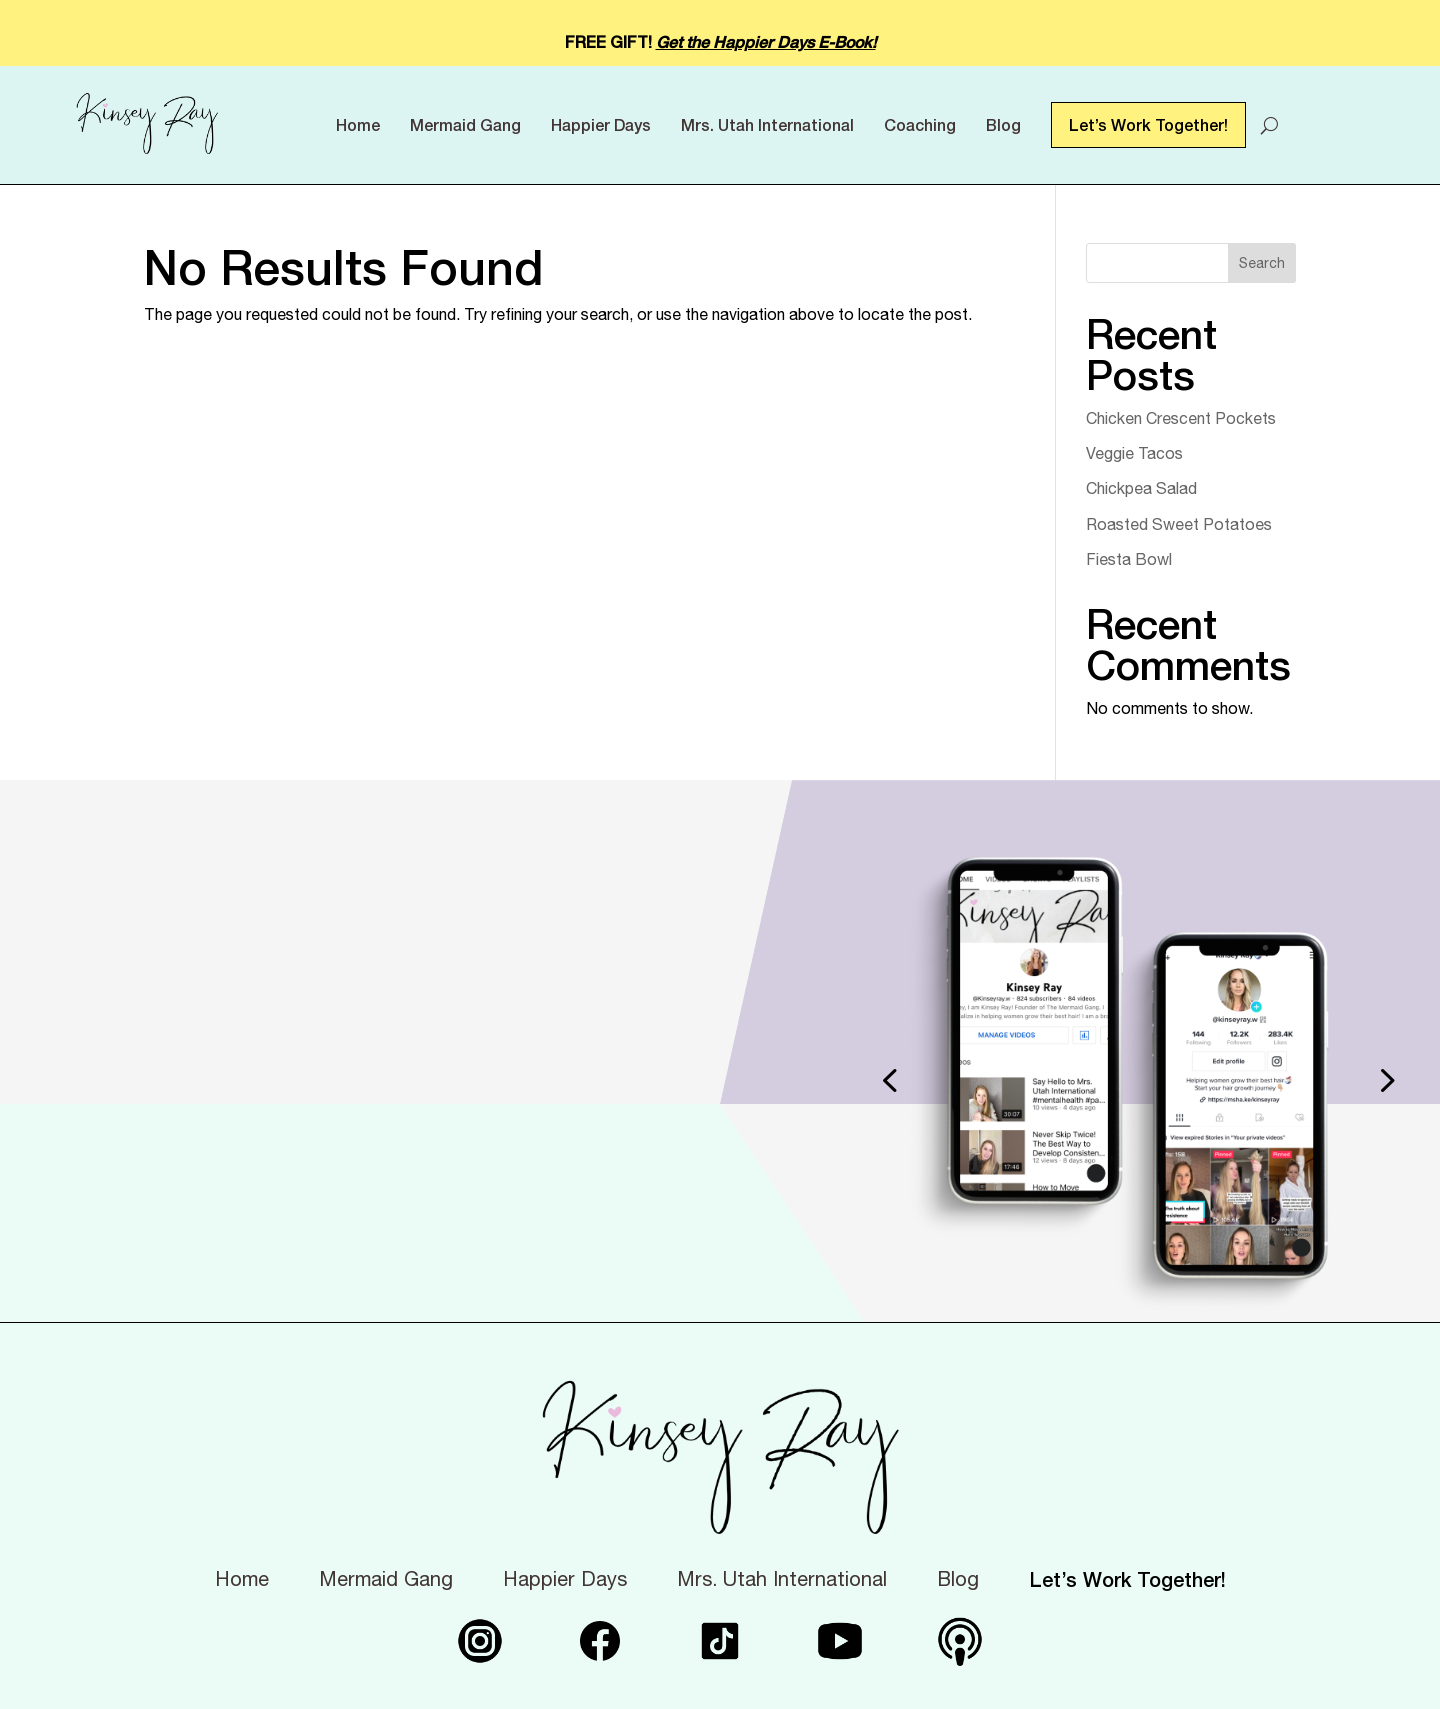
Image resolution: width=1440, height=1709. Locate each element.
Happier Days (601, 124)
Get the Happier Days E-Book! (766, 41)
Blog (1003, 124)
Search (1262, 263)
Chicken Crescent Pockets (1181, 418)
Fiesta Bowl (1129, 559)
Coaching (920, 124)
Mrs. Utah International (767, 124)
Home (358, 124)
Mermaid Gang (465, 124)
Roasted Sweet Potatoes (1179, 524)
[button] (889, 1080)
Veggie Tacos (1134, 453)
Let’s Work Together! (1148, 124)
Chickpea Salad (1141, 488)
